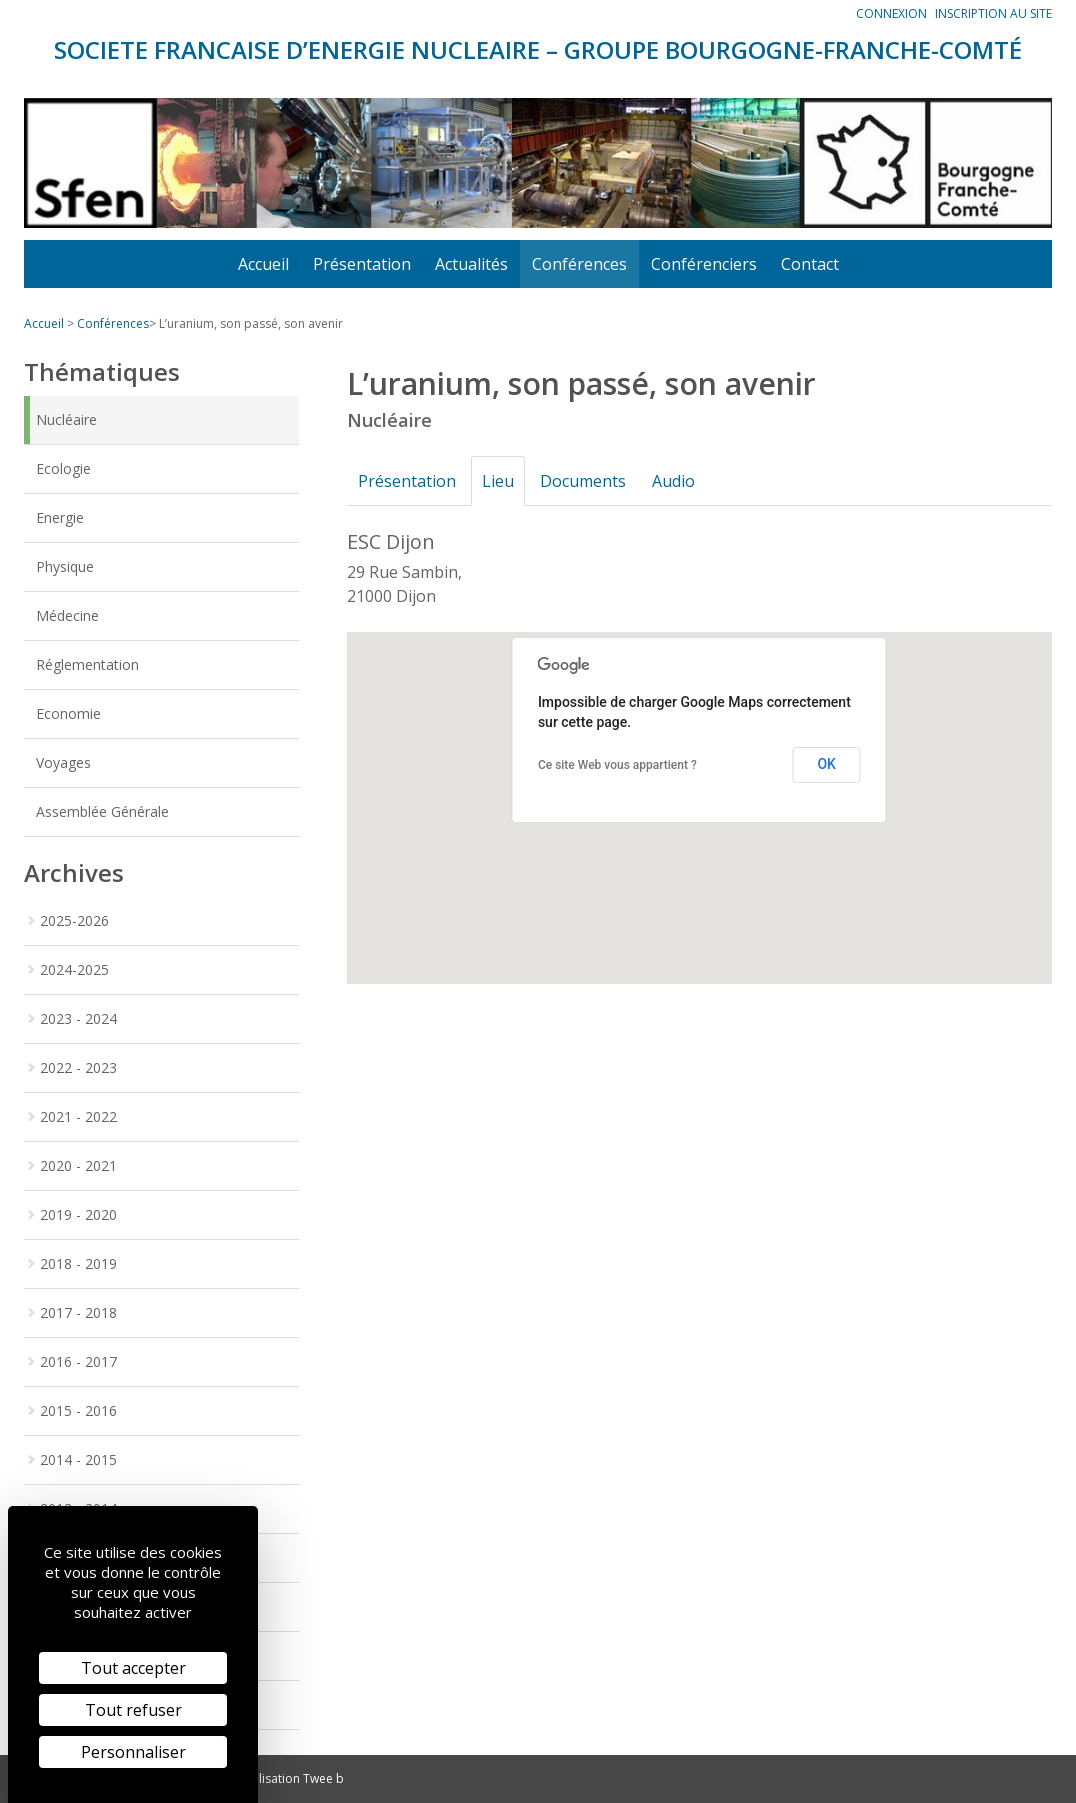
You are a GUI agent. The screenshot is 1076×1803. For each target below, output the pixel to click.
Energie (60, 517)
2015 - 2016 (78, 1410)
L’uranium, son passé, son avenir (251, 323)
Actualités (471, 264)
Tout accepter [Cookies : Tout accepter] (133, 1668)
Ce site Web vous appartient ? (617, 765)
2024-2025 (74, 969)
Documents (593, 481)
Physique (65, 566)
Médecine (67, 615)
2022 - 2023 (78, 1067)
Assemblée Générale (102, 811)
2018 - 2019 (78, 1263)
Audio (687, 481)
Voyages (63, 762)
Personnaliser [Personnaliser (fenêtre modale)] (133, 1752)
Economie (68, 713)
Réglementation (87, 664)
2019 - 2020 (78, 1214)
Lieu (504, 481)
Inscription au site (993, 13)
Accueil (263, 264)
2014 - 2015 (78, 1459)
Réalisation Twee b (291, 1778)
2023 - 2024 (78, 1018)
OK (826, 764)
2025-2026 (74, 920)
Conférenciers (704, 264)
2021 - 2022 (78, 1116)
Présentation (362, 264)
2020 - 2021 (78, 1165)
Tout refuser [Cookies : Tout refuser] (133, 1710)
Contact (810, 264)
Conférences (579, 264)
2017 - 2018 (78, 1312)
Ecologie (63, 468)
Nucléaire (66, 419)
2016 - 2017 (78, 1361)
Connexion (891, 13)
